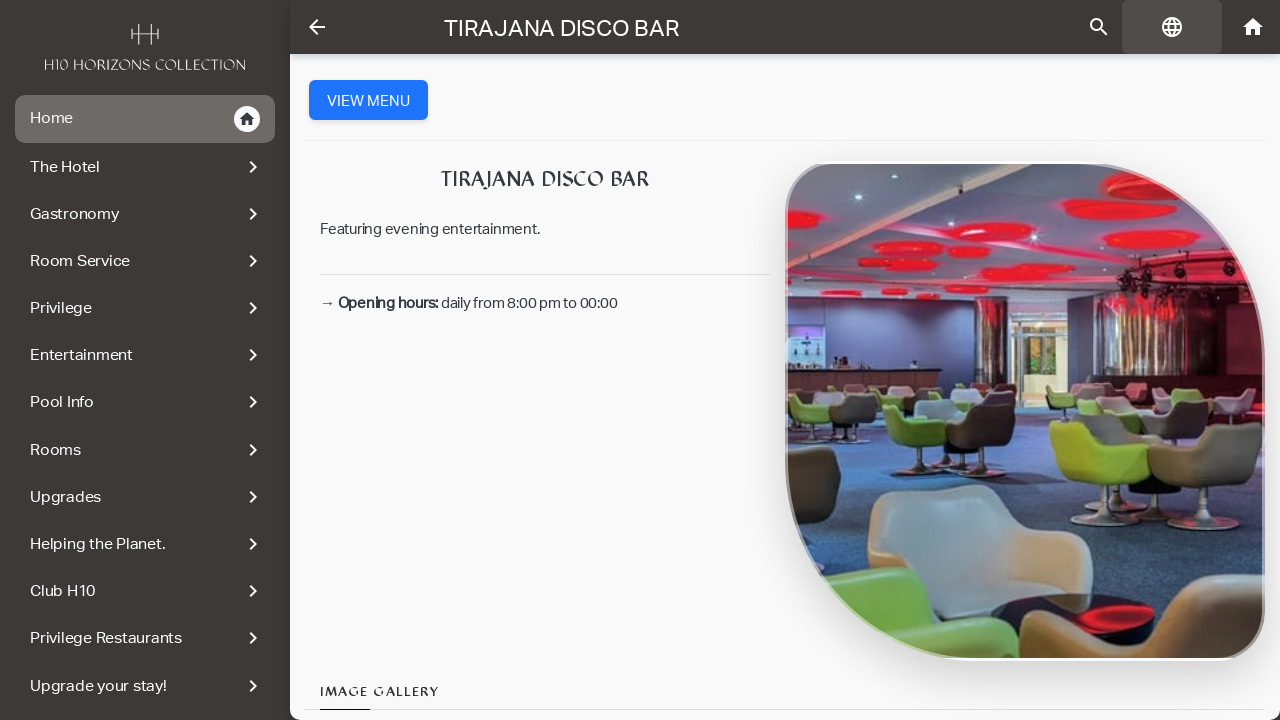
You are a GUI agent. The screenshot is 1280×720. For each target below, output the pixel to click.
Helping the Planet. (147, 544)
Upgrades (147, 497)
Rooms (147, 450)
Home (145, 119)
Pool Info (147, 402)
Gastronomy (147, 214)
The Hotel (147, 167)
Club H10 (147, 591)
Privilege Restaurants (147, 638)
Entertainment (147, 355)
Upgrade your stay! (147, 686)
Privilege (147, 308)
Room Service (147, 261)
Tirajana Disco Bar (562, 28)
